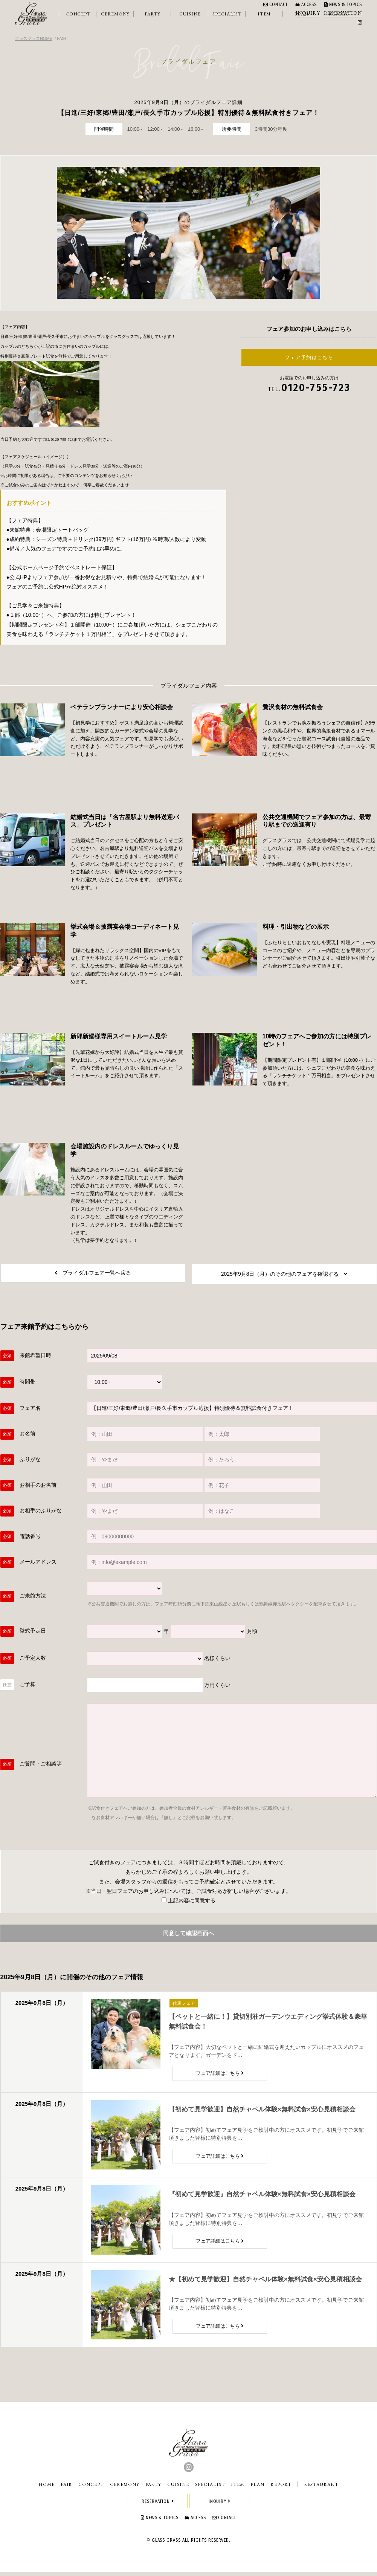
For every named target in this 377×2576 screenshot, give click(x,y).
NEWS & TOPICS (343, 4)
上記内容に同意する (188, 1903)
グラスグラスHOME (33, 38)
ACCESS (306, 4)
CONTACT (275, 4)
